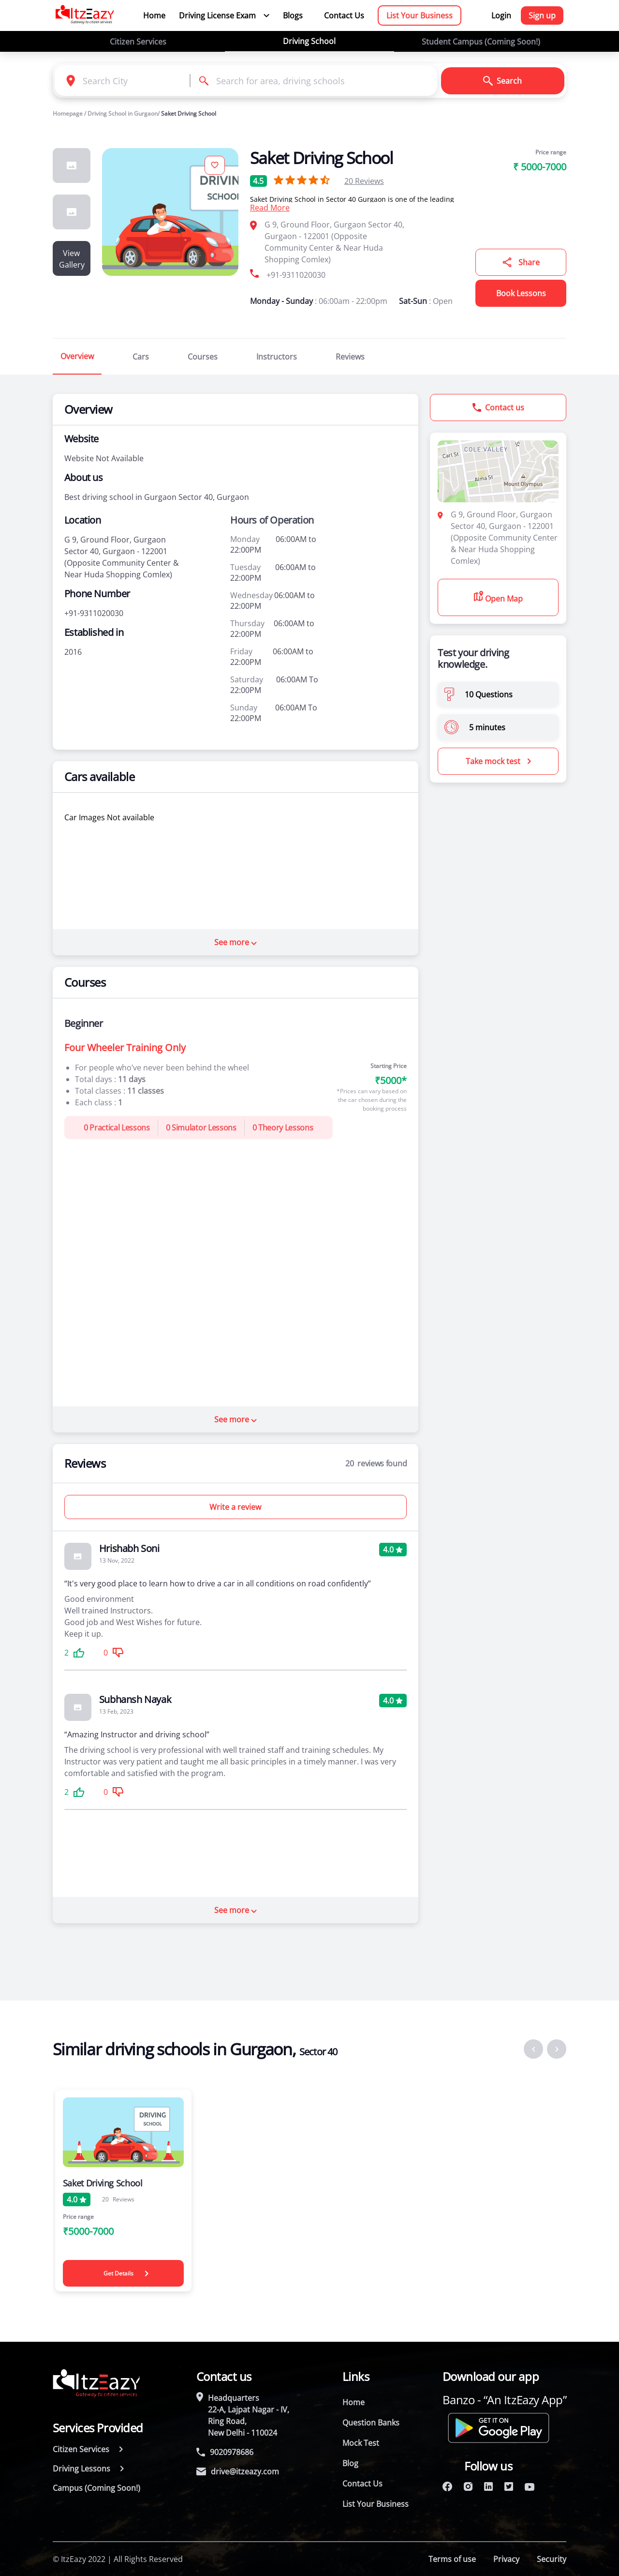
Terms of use (452, 2559)
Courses (203, 356)
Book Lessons (521, 293)
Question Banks (370, 2422)
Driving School (309, 41)
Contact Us (344, 15)
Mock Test (360, 2443)
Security (551, 2559)
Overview (77, 356)
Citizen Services (138, 41)
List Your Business (419, 15)
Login (501, 15)
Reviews (364, 181)
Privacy (506, 2559)
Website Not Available (104, 458)
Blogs (293, 15)
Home (154, 15)
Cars (141, 356)
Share (521, 262)
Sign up (542, 15)
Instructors (276, 356)
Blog (350, 2463)
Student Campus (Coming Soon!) (481, 41)
